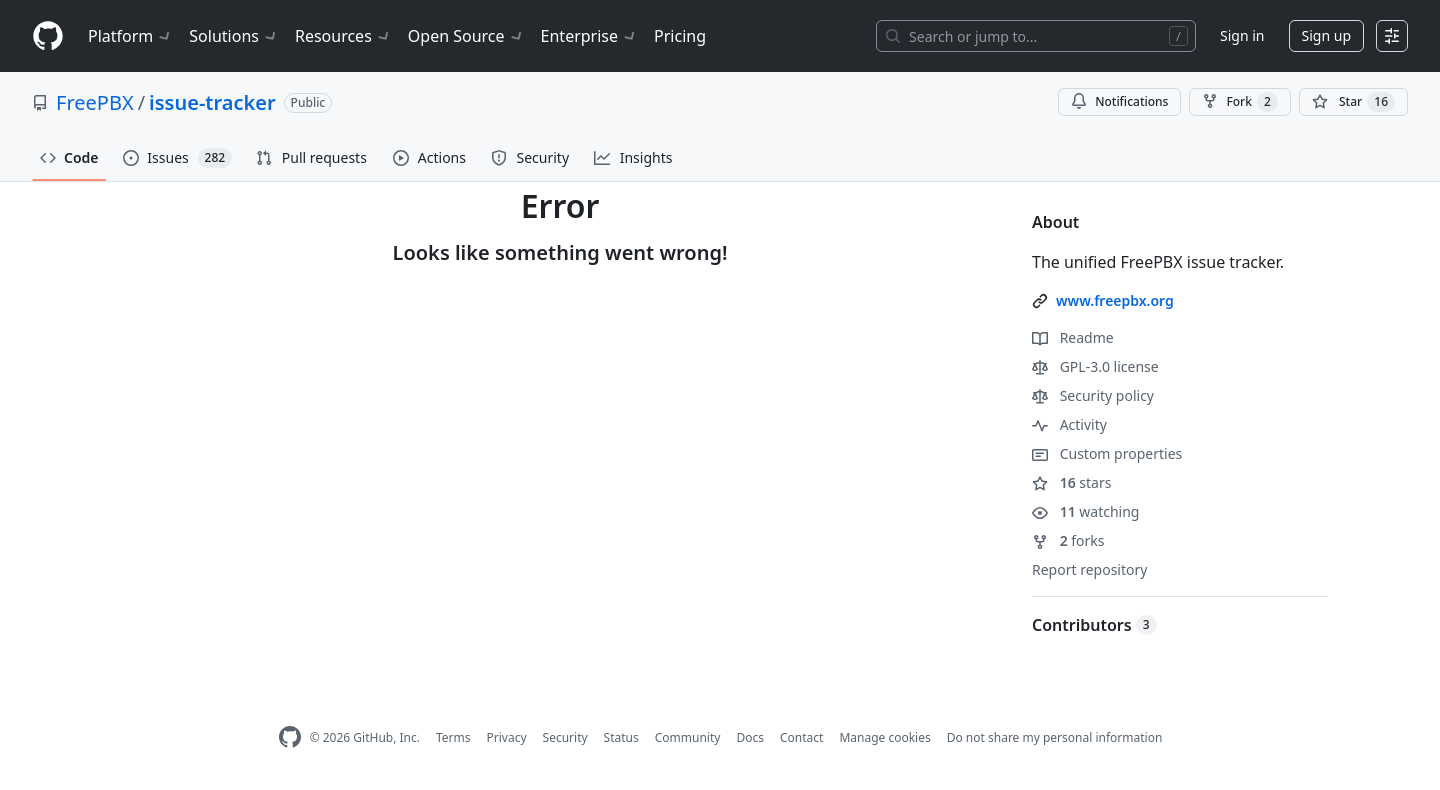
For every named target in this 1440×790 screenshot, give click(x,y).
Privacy (507, 737)
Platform (130, 36)
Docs (750, 737)
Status (621, 737)
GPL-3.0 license (1095, 366)
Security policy (1093, 395)
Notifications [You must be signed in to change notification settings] (1119, 101)
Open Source (466, 36)
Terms (453, 737)
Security (565, 737)
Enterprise (589, 36)
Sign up (1326, 35)
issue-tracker (212, 102)
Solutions (234, 36)
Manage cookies (884, 737)
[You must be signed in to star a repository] (1353, 102)
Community (688, 737)
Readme (1073, 337)
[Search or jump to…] (1036, 36)
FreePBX (95, 102)
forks (1068, 540)
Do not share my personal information (1055, 737)
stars (1071, 482)
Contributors (1094, 625)
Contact (801, 737)
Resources (343, 36)
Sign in (1242, 35)
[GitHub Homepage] (290, 737)
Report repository (1089, 569)
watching (1085, 511)
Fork (1239, 102)
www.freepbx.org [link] (1115, 300)
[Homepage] (48, 36)
